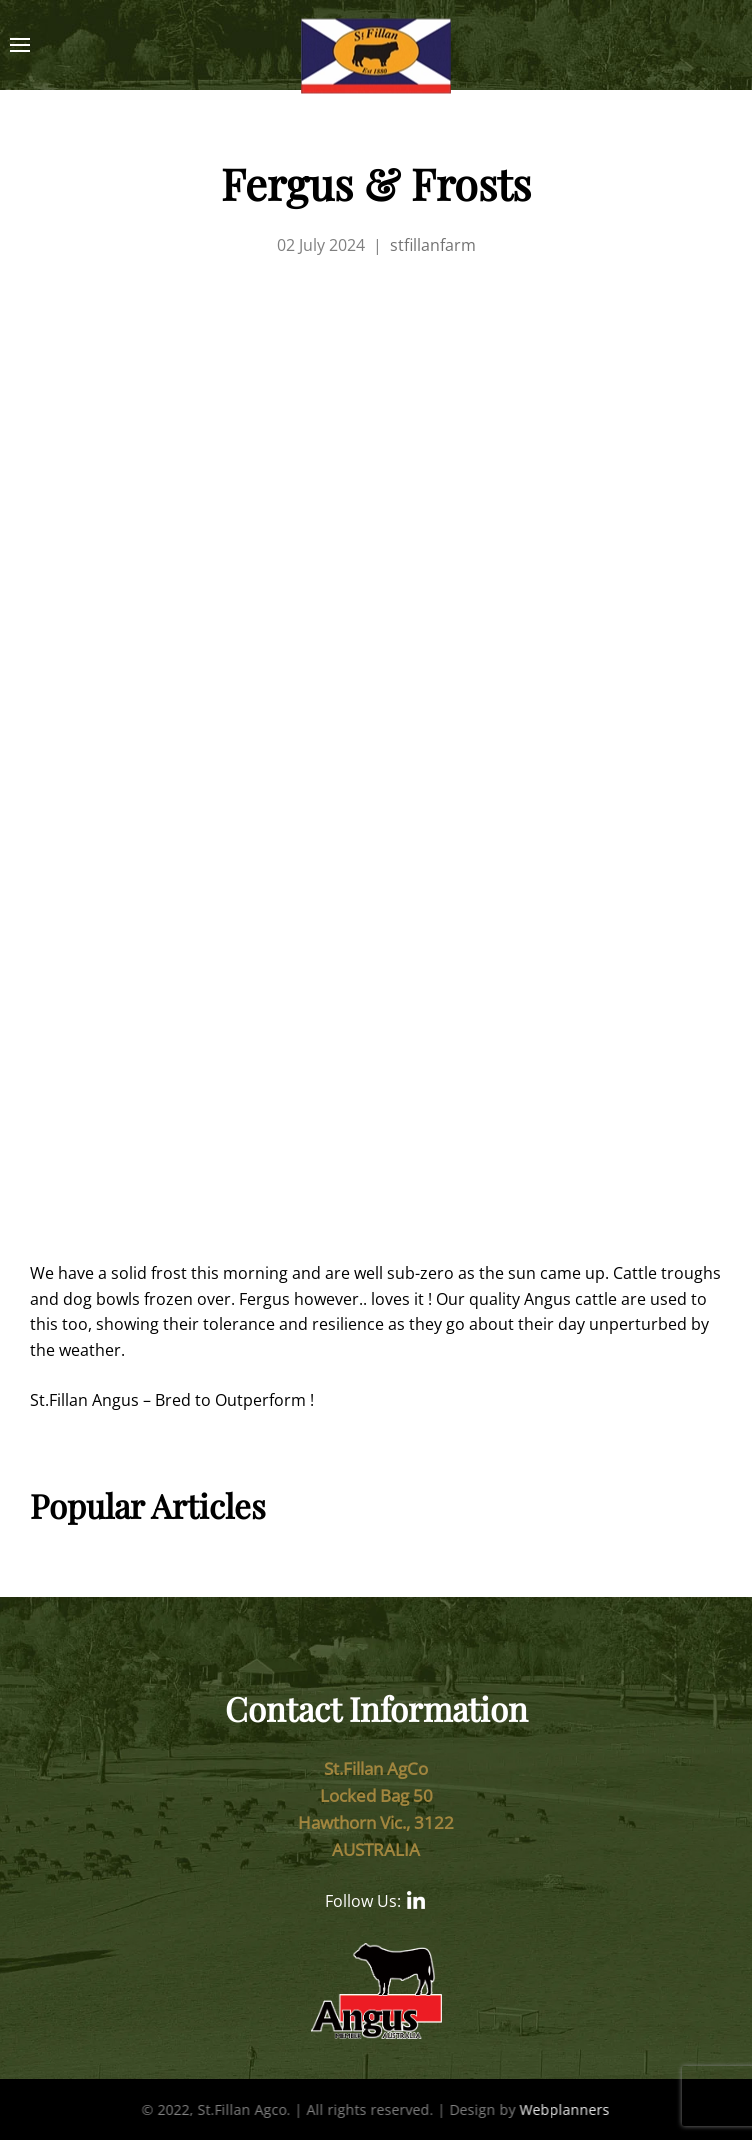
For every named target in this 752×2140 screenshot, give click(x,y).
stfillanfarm (433, 245)
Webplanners (563, 2109)
